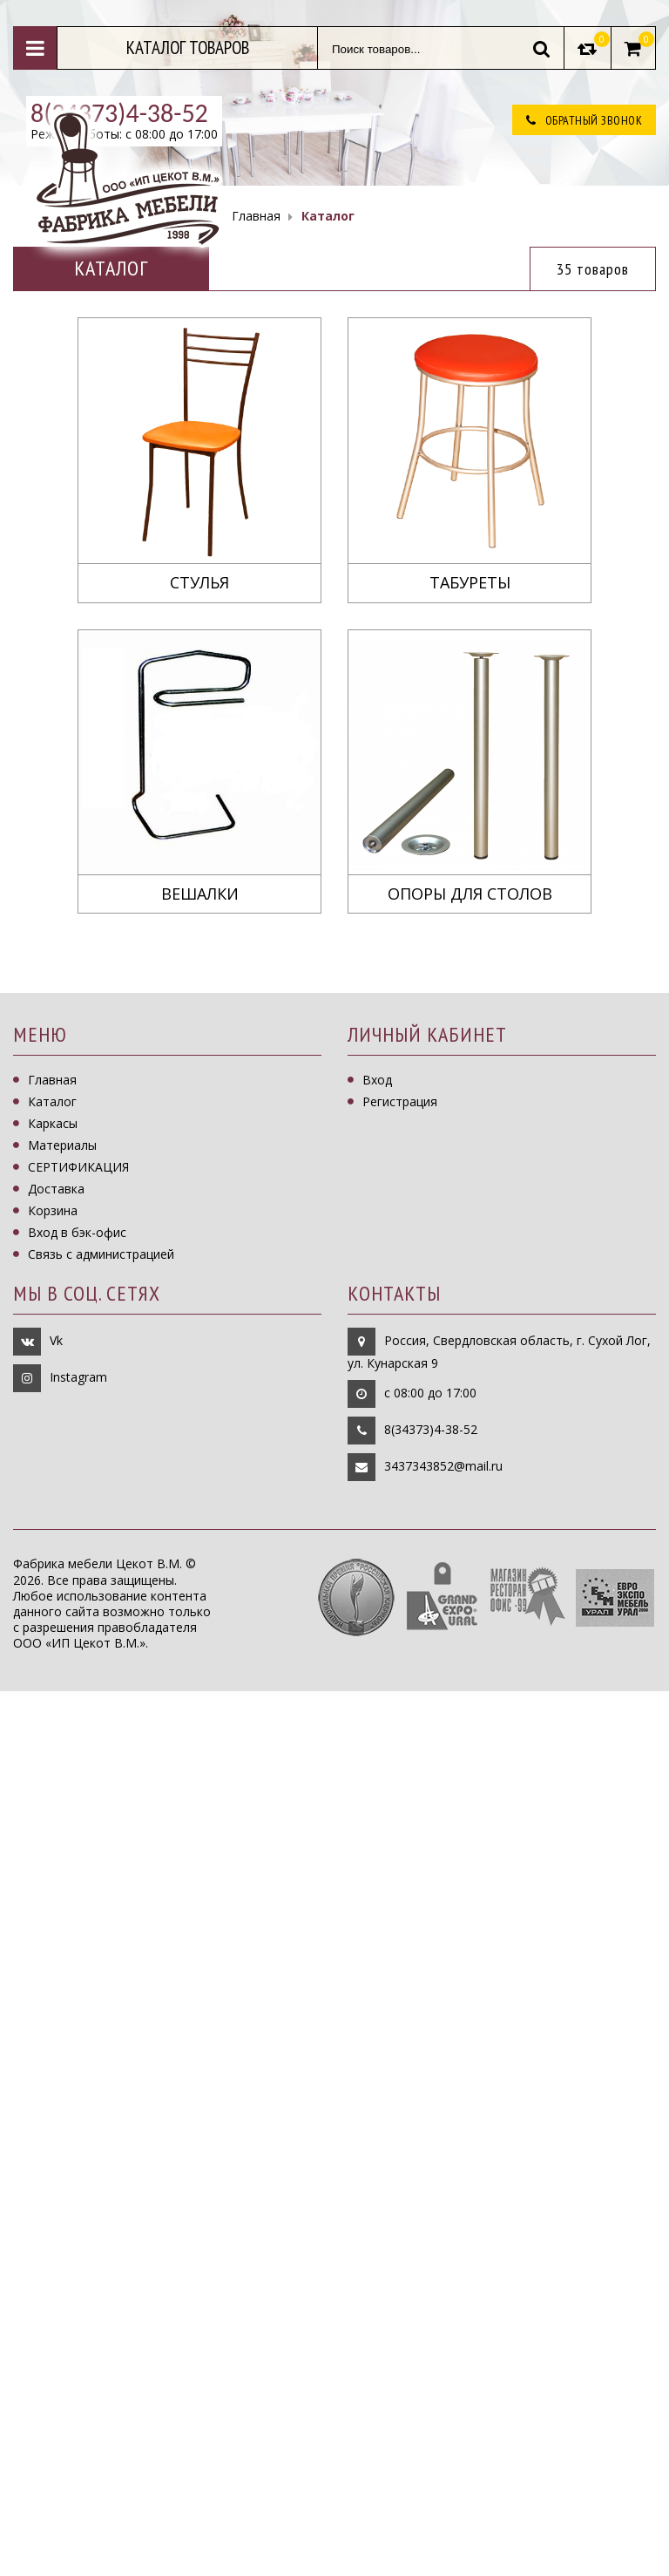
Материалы (62, 1145)
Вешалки (200, 894)
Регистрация (399, 1101)
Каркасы (53, 1123)
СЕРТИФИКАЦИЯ (78, 1167)
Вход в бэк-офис (77, 1232)
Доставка (56, 1188)
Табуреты (469, 583)
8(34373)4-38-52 (430, 1429)
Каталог (52, 1101)
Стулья (199, 583)
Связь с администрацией (101, 1254)
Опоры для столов (470, 894)
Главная (52, 1079)
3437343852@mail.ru (443, 1466)
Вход (377, 1079)
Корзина (53, 1210)
